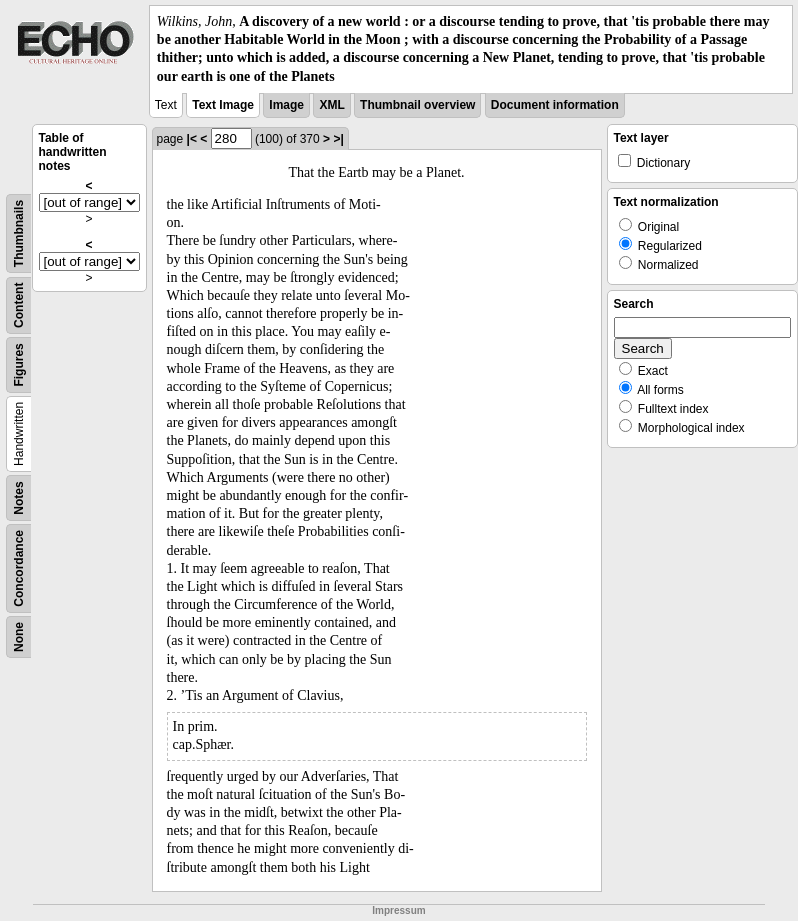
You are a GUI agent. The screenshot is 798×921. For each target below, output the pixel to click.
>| (338, 139)
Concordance (19, 568)
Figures (19, 364)
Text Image (223, 105)
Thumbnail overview (417, 105)
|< (192, 139)
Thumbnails (19, 233)
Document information (555, 105)
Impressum (398, 910)
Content (19, 304)
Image (286, 105)
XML (331, 105)
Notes (19, 497)
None (19, 637)
